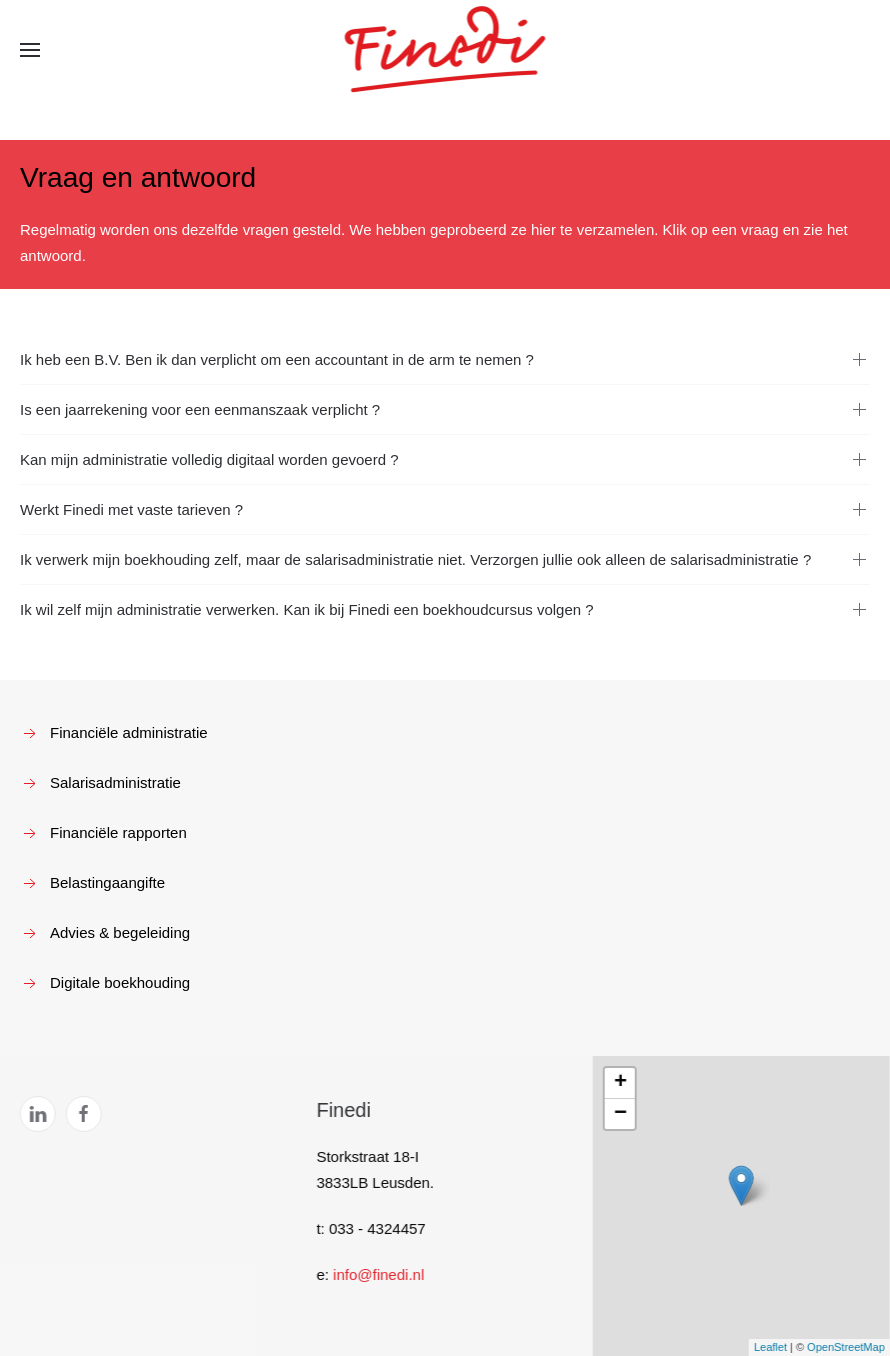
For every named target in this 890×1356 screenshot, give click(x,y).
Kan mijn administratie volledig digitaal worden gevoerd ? (209, 459)
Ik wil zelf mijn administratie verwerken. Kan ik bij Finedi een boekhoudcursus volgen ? (307, 609)
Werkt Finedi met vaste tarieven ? (131, 509)
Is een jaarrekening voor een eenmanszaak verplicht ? (200, 409)
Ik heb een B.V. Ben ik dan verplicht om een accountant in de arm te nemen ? (277, 359)
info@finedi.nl (376, 1274)
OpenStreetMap (844, 1347)
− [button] (618, 1114)
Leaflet (768, 1347)
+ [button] (618, 1083)
